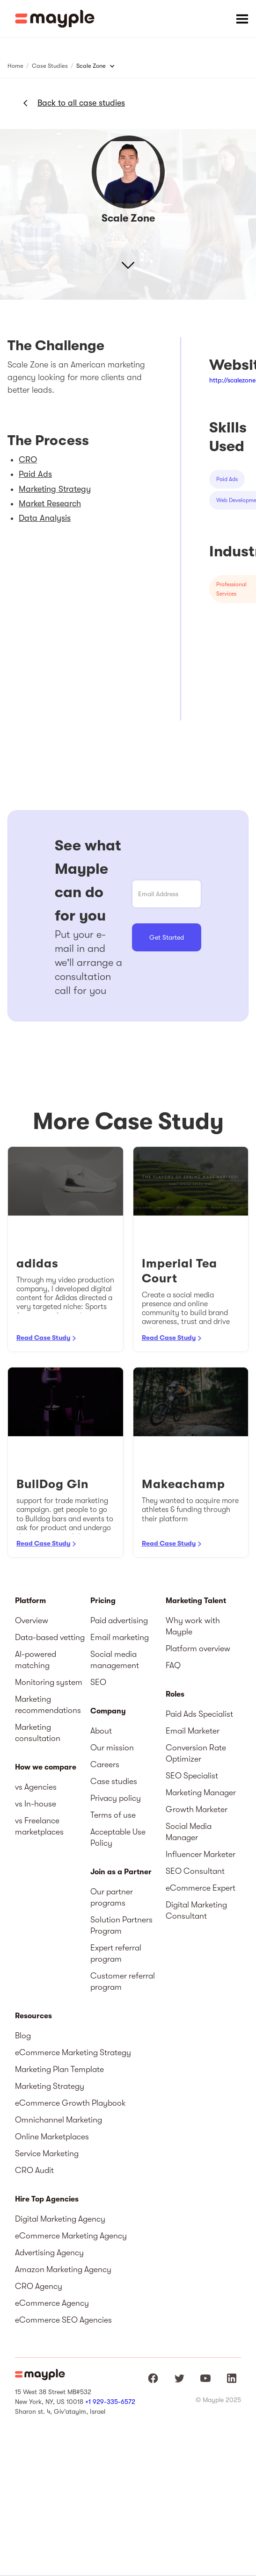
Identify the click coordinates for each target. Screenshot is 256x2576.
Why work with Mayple (193, 1626)
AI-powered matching (35, 1659)
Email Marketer (192, 1730)
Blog (23, 2035)
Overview (31, 1620)
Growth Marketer (196, 1809)
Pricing (103, 1601)
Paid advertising (119, 1620)
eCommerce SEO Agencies (63, 2319)
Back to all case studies (81, 103)
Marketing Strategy (49, 2086)
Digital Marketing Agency (60, 2218)
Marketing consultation (37, 1732)
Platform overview (198, 1648)
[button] (242, 19)
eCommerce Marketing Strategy (73, 2052)
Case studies (113, 1781)
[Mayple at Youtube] (205, 2378)
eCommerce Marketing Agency (71, 2235)
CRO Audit (34, 2170)
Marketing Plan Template (59, 2069)
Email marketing (119, 1637)
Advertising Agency (49, 2252)
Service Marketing (47, 2153)
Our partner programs (111, 1897)
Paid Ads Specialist (199, 1714)
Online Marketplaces (52, 2136)
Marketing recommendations (48, 1704)
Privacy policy (115, 1798)
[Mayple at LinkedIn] (231, 2378)
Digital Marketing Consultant (196, 1910)
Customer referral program (122, 1981)
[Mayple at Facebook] (153, 2378)
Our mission (112, 1747)
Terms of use (113, 1815)
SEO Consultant (195, 1871)
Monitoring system (48, 1682)
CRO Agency (38, 2286)
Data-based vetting (50, 1637)
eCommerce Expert (200, 1887)
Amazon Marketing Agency (63, 2269)
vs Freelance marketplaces (39, 1826)
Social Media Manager (189, 1831)
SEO (98, 1682)
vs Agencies (36, 1787)
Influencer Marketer (200, 1854)
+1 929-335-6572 (110, 2401)
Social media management (114, 1659)
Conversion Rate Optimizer (196, 1753)
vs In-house (35, 1803)
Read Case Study (43, 1337)
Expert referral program (115, 1953)
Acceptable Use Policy (118, 1837)
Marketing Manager (201, 1792)
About (101, 1730)
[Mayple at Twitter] (179, 2378)
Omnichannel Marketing (58, 2119)
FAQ (173, 1665)
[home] (55, 19)
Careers (104, 1764)
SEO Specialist (192, 1775)
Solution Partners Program (121, 1925)
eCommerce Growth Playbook (70, 2103)
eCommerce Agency (52, 2303)
